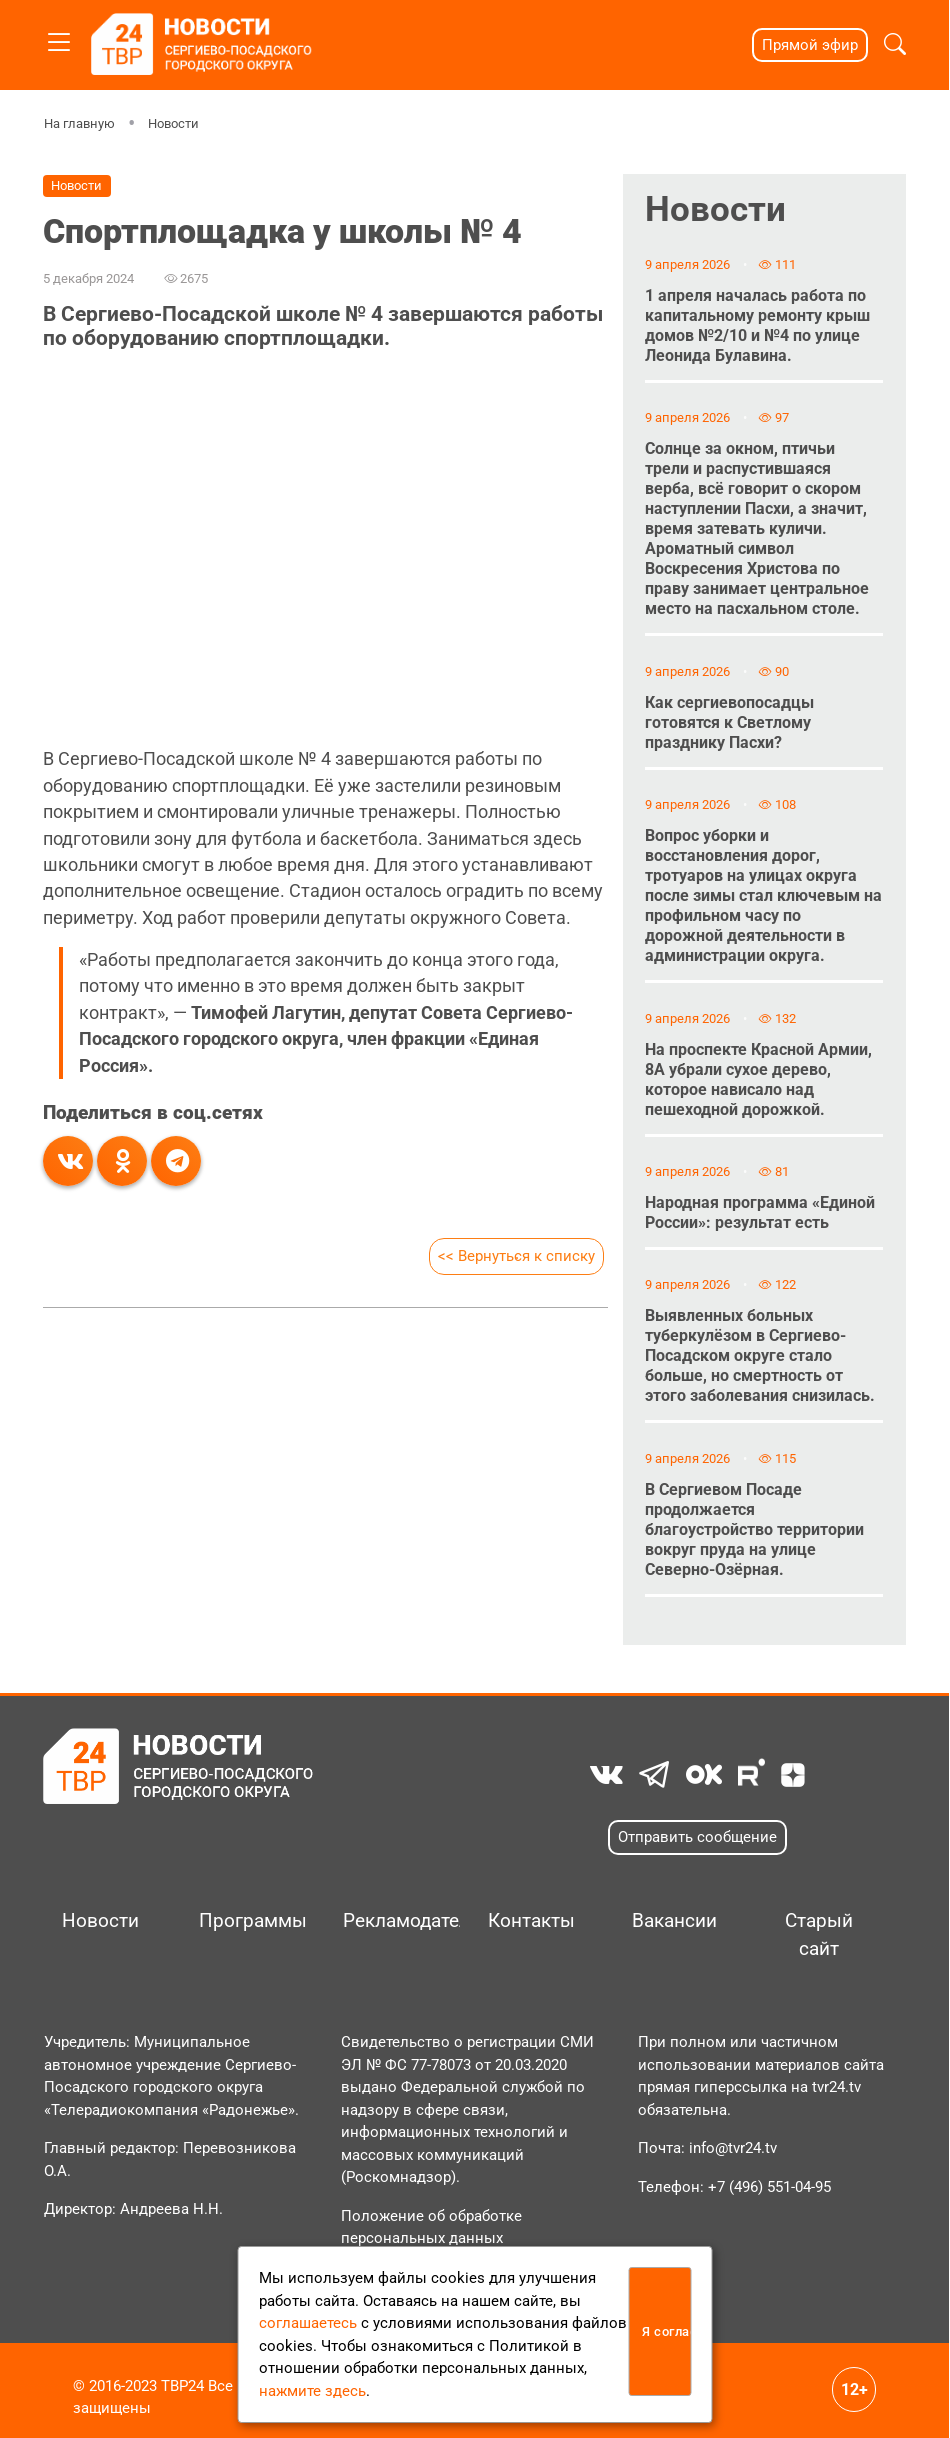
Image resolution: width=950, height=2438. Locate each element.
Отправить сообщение (697, 1837)
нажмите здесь (312, 2391)
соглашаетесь (308, 2323)
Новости (173, 123)
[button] (895, 44)
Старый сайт (819, 1935)
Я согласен (666, 2331)
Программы (250, 1921)
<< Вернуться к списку (516, 1256)
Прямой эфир (810, 45)
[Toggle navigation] (59, 38)
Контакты (531, 1921)
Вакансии (674, 1921)
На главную (79, 123)
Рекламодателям (394, 1921)
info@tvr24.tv (733, 2148)
